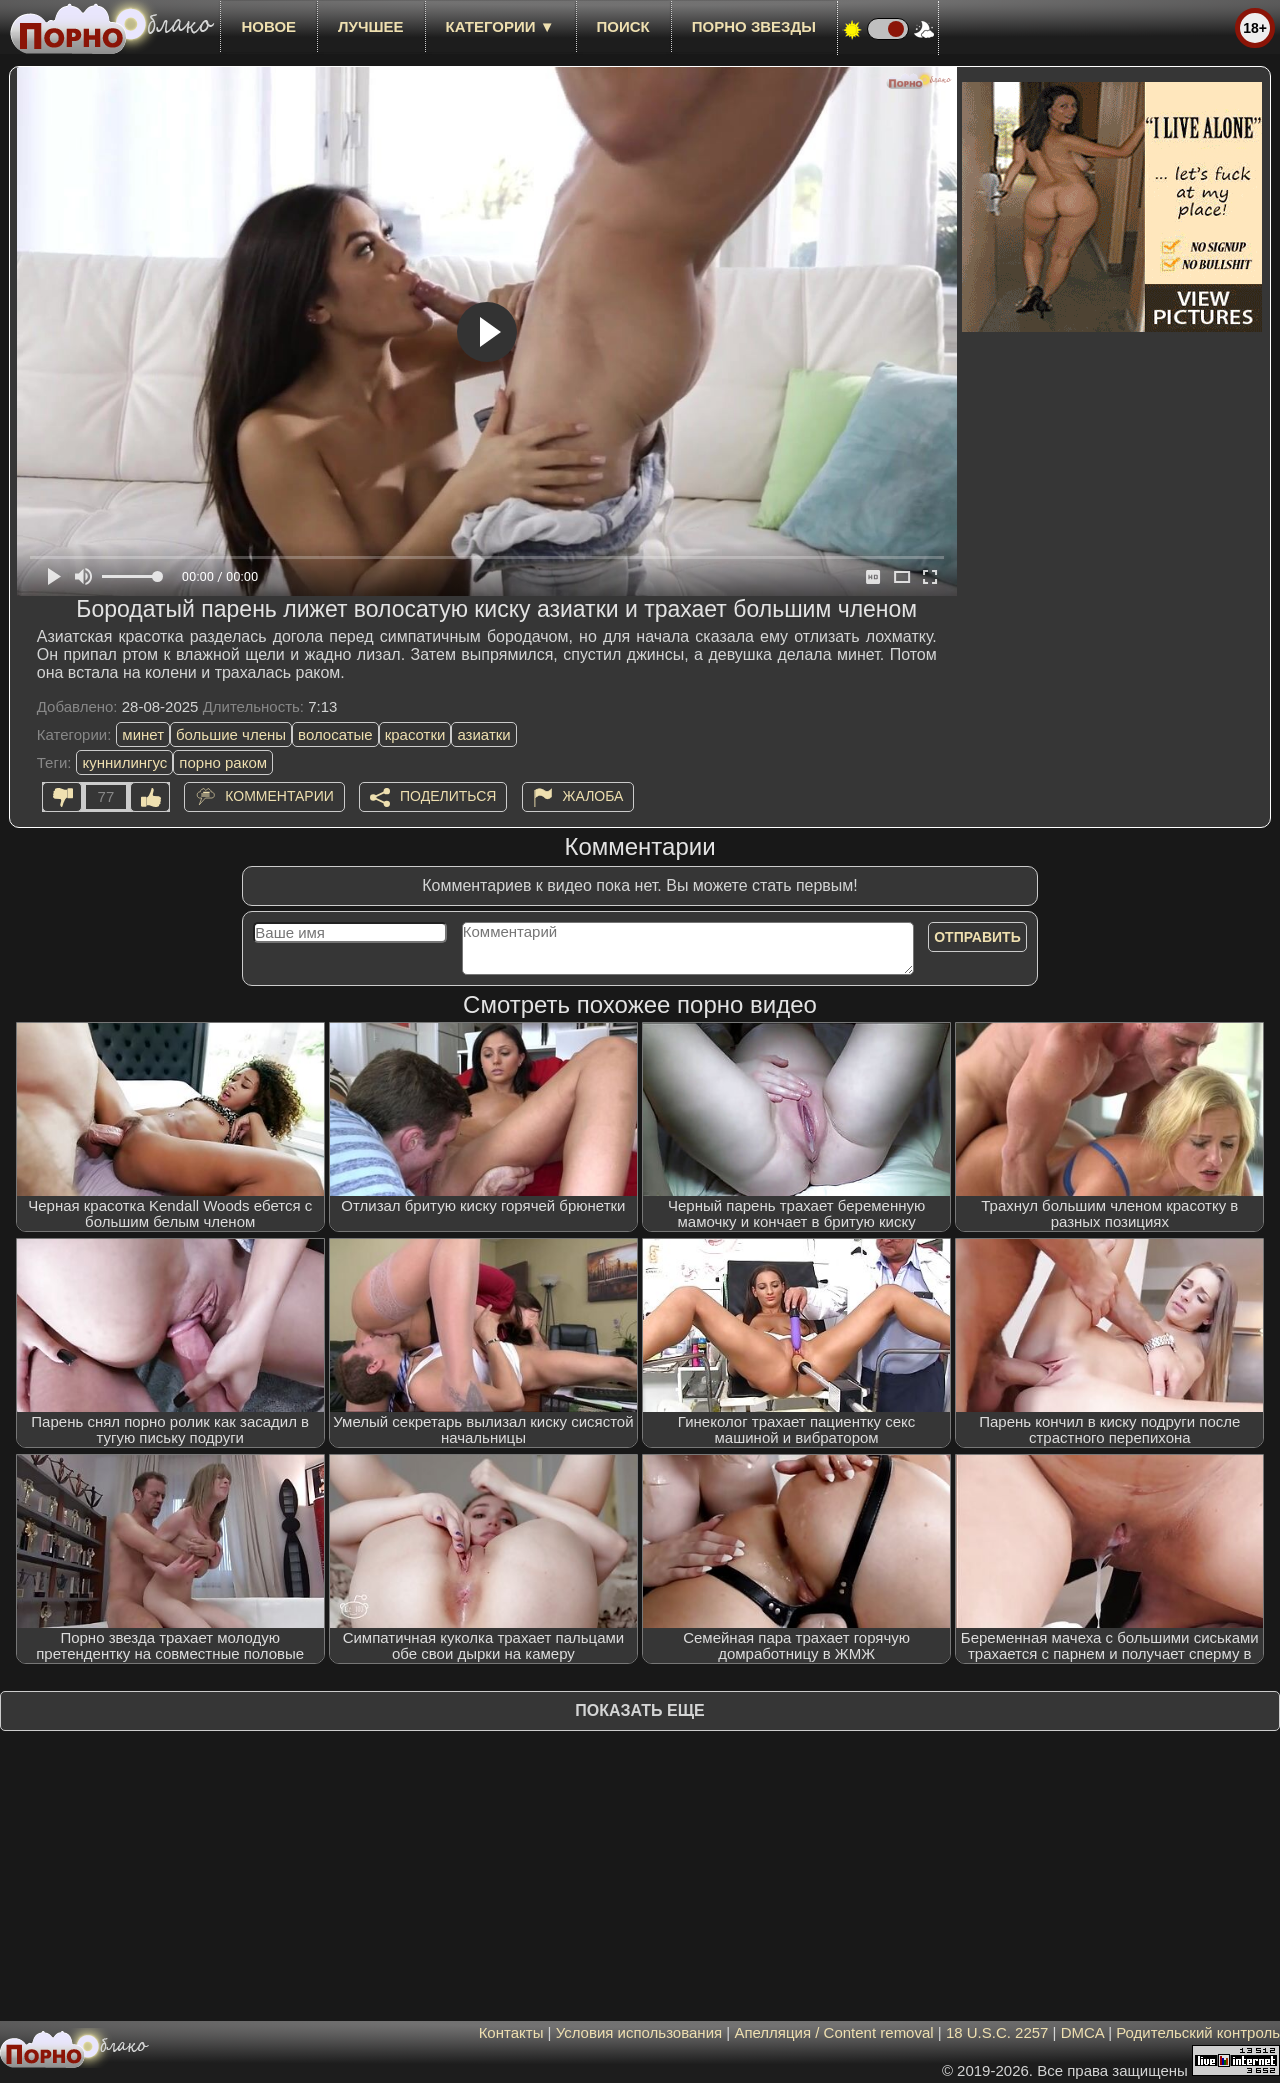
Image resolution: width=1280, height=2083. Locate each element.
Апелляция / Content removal (833, 2032)
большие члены (231, 734)
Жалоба (593, 796)
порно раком (223, 762)
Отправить (977, 937)
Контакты (511, 2032)
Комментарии (279, 796)
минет (143, 734)
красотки (415, 734)
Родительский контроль (1198, 2032)
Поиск (623, 26)
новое (268, 26)
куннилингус (124, 762)
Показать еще (639, 1710)
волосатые (335, 734)
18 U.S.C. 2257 (997, 2032)
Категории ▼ (500, 26)
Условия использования (639, 2032)
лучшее (370, 26)
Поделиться (448, 796)
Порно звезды (754, 26)
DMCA (1082, 2032)
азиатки (483, 734)
